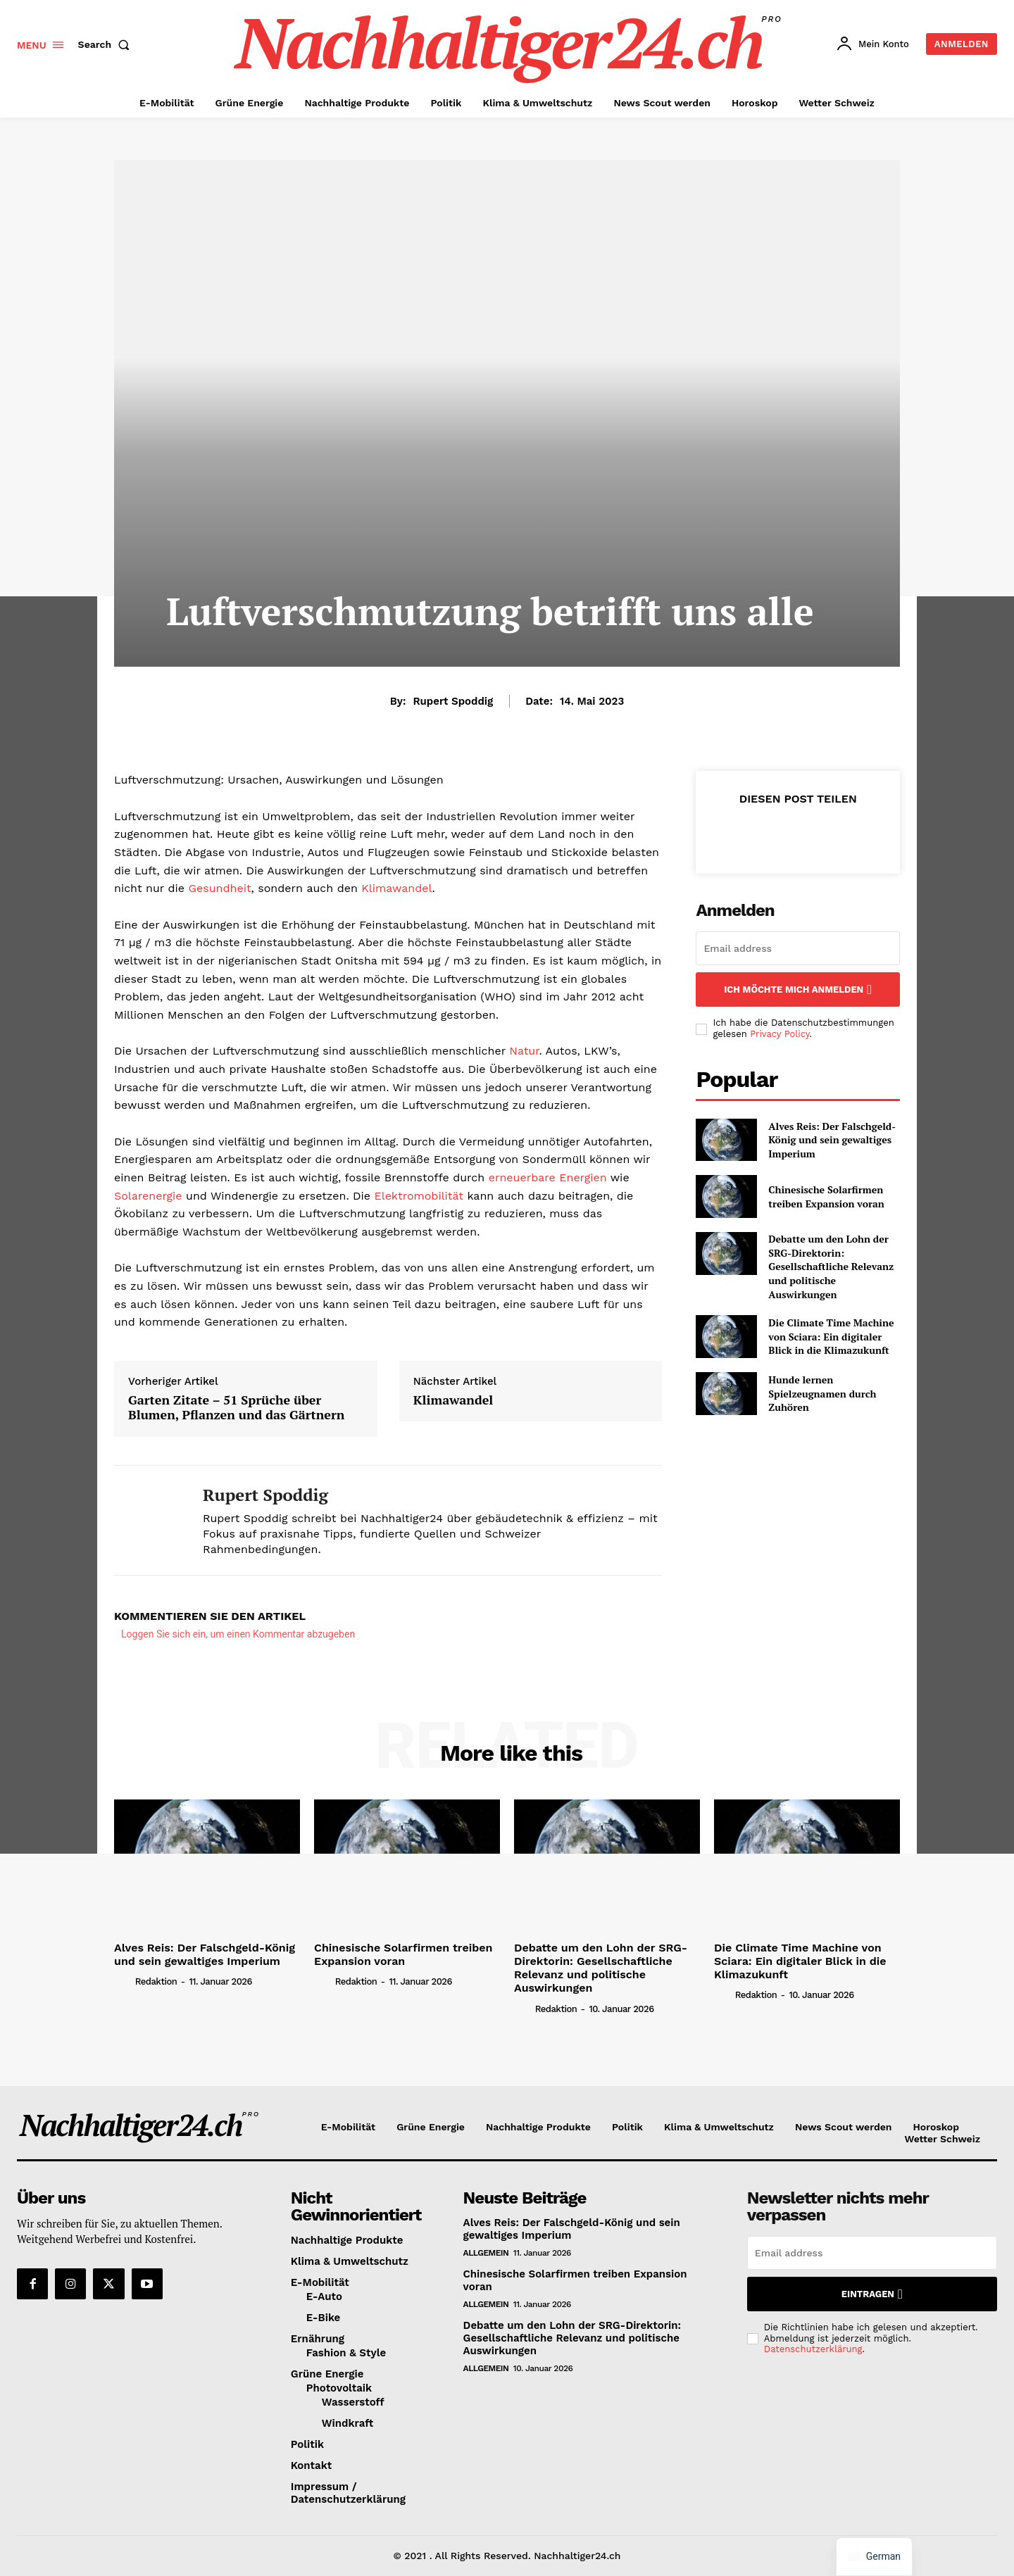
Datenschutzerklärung (813, 2349)
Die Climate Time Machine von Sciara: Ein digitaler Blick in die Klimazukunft (831, 1336)
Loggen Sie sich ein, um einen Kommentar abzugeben (238, 1634)
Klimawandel (396, 888)
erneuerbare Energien (548, 1177)
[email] (798, 948)
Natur (524, 1050)
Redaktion (156, 1981)
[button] (107, 44)
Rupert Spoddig (453, 701)
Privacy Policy (779, 1034)
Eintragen (872, 2294)
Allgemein (486, 2253)
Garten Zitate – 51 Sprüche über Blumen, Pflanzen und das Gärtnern (236, 1408)
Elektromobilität (419, 1195)
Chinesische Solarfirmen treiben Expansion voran (826, 1196)
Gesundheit (219, 888)
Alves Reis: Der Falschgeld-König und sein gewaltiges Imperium (832, 1139)
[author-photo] (123, 1981)
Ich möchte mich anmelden (798, 989)
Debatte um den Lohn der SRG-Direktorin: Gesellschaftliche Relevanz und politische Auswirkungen (831, 1266)
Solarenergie (148, 1195)
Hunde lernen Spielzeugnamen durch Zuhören (822, 1393)
